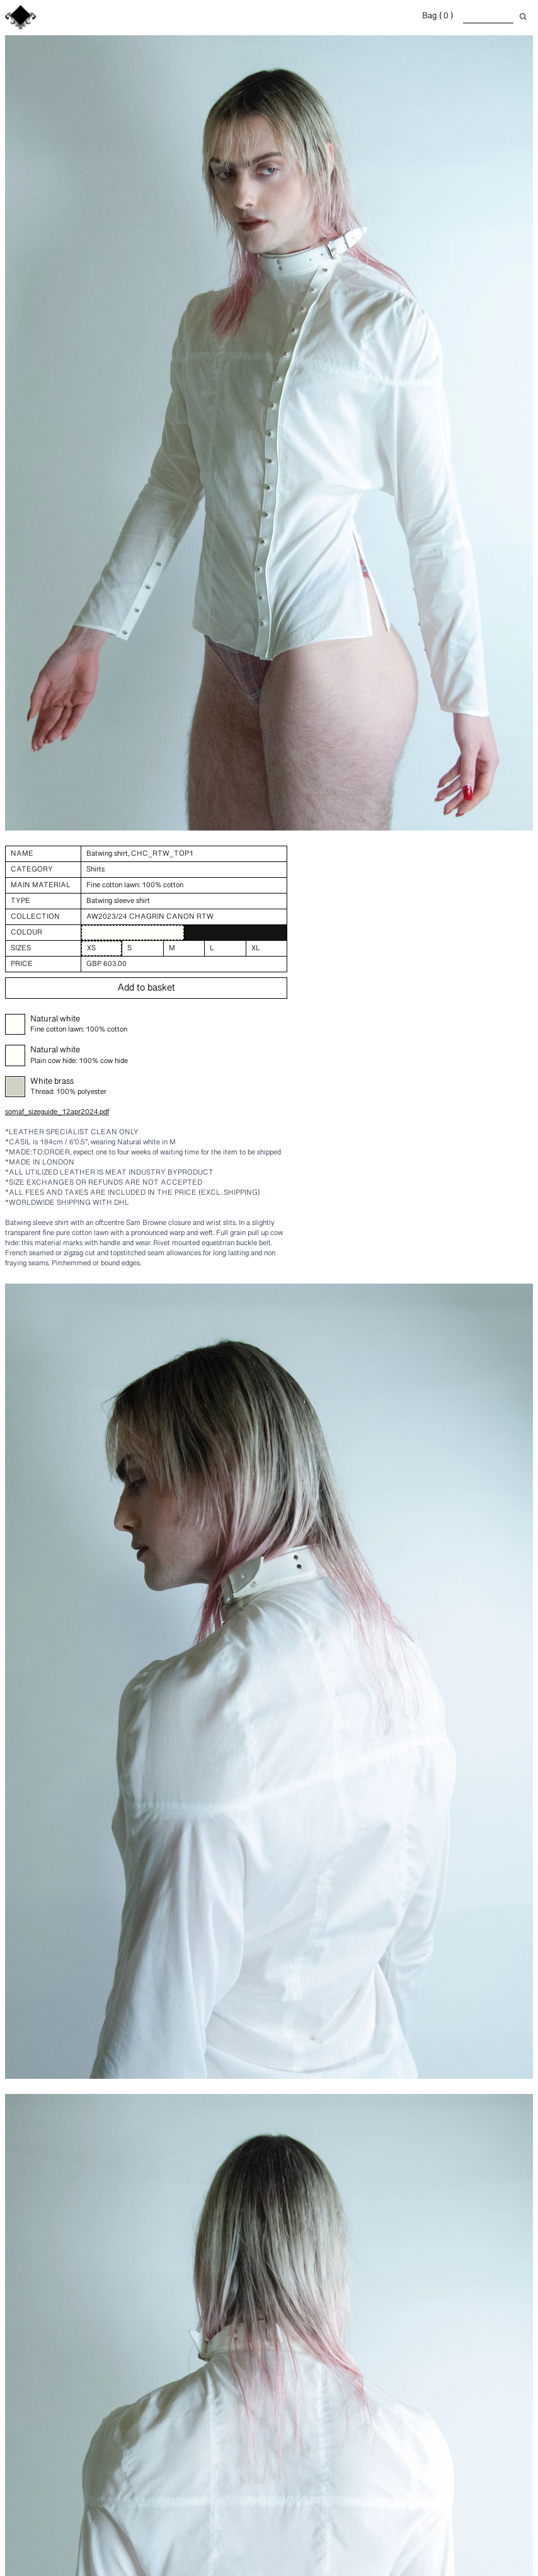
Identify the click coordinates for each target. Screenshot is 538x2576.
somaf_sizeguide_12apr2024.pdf (57, 1112)
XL (255, 948)
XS (91, 948)
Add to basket (146, 988)
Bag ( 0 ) (437, 16)
